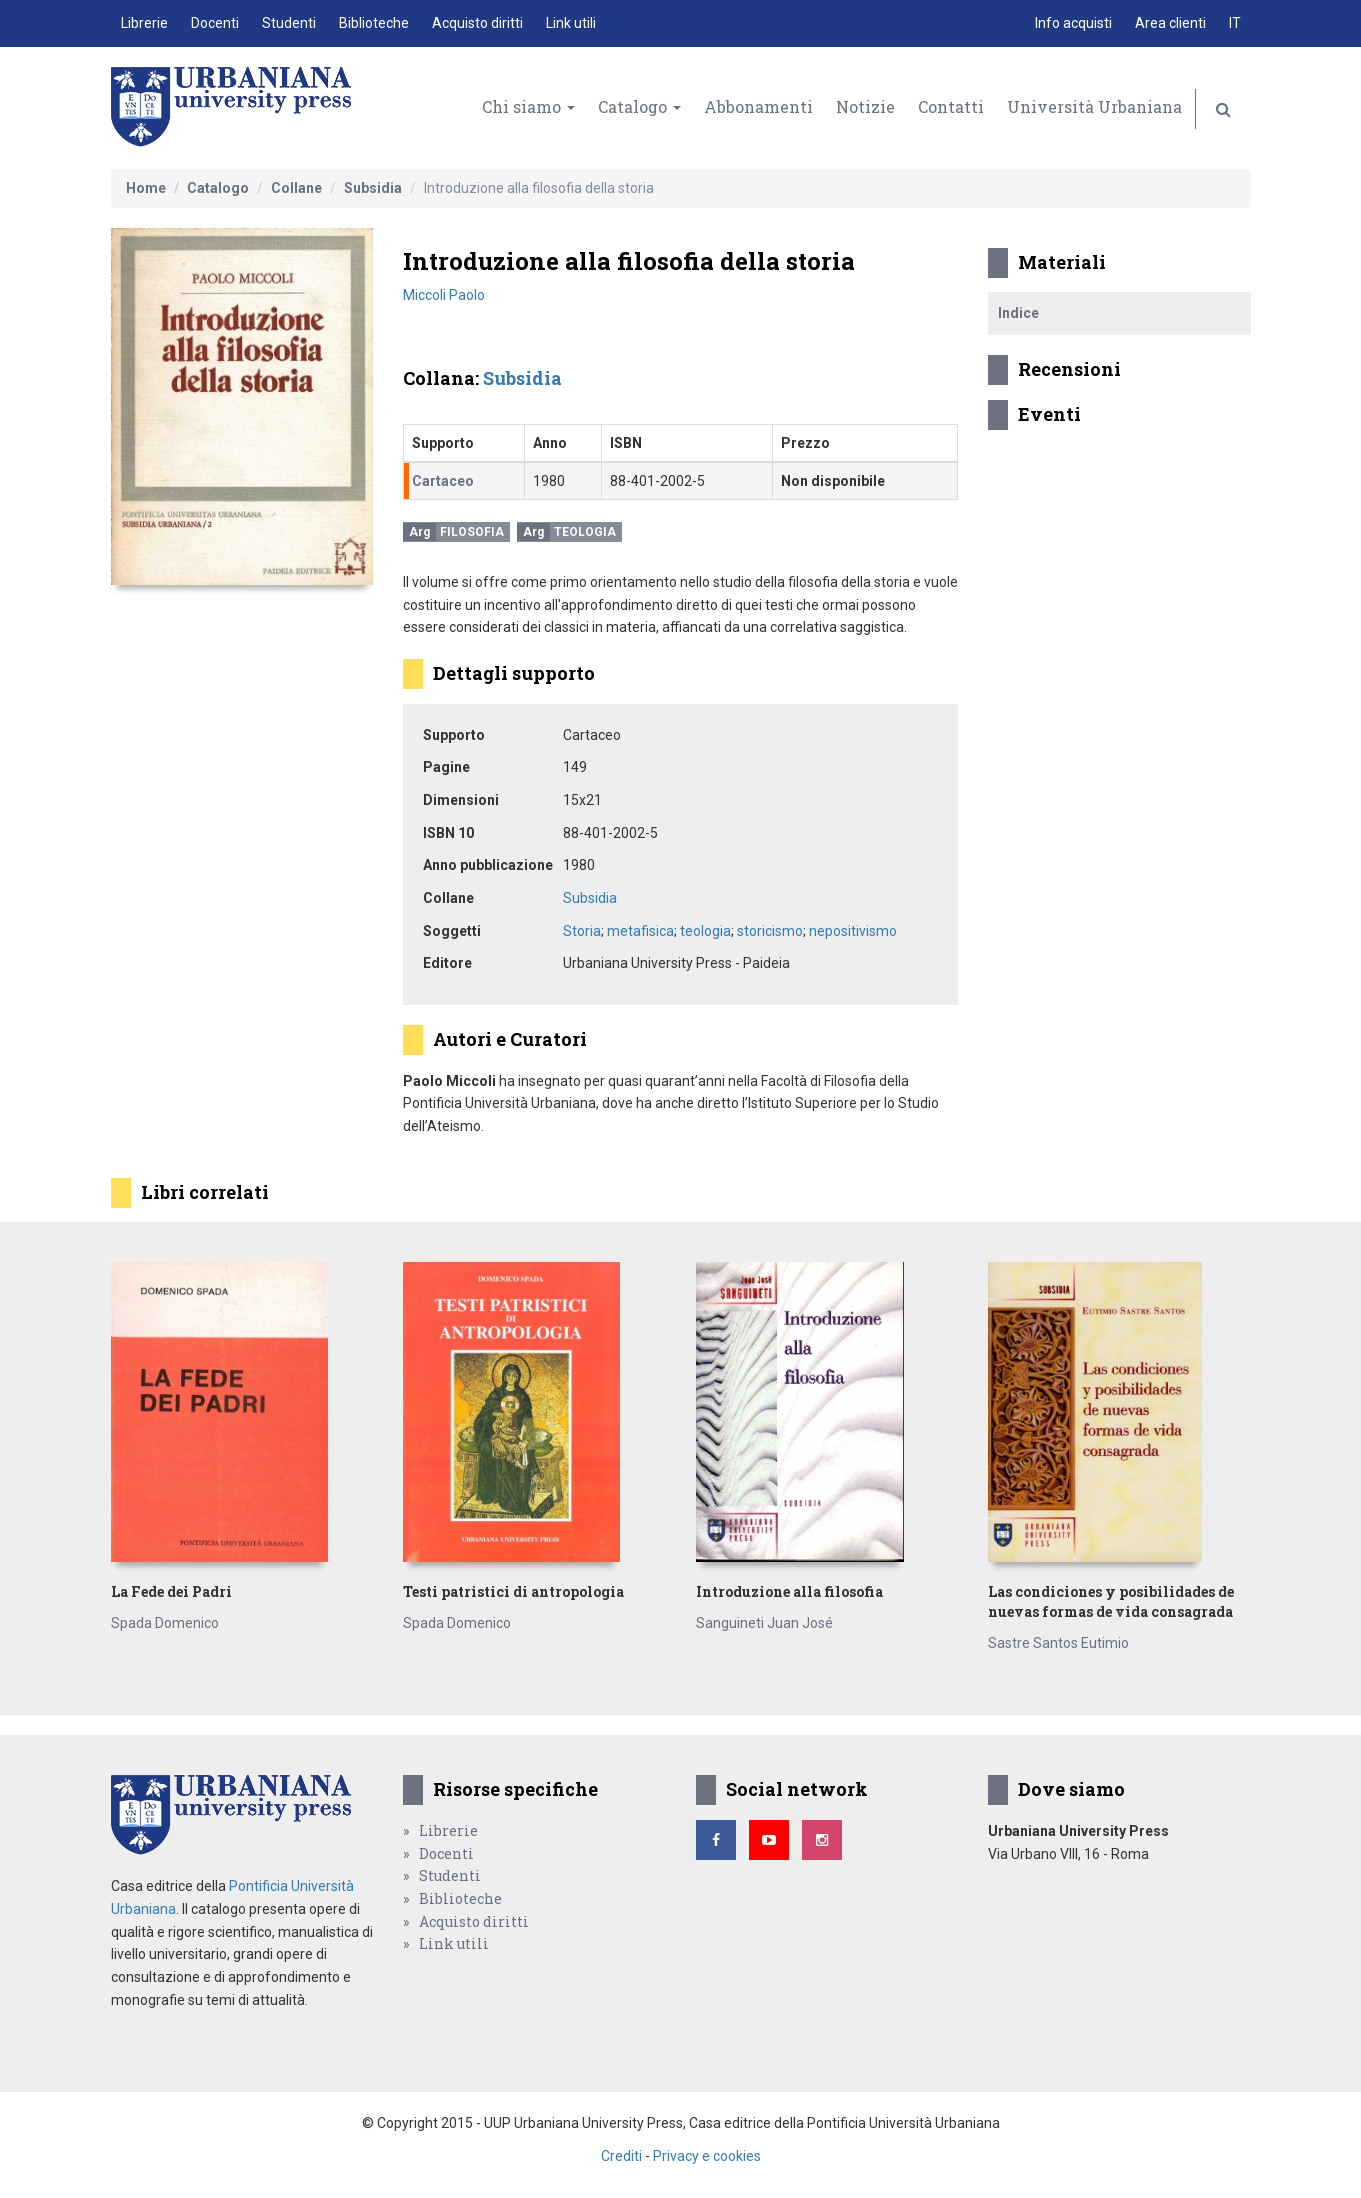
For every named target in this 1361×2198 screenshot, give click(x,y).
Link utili (571, 23)
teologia (705, 931)
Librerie (144, 23)
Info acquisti (1073, 23)
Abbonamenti (758, 106)
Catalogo (639, 106)
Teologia (585, 532)
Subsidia (373, 188)
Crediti (621, 2156)
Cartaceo (443, 481)
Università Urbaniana (1094, 106)
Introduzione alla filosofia (789, 1591)
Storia (582, 931)
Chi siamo (528, 106)
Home (146, 188)
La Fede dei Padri (171, 1591)
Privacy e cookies (707, 2156)
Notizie (865, 106)
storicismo (770, 931)
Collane (296, 188)
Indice (1018, 313)
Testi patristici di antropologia (513, 1591)
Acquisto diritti (477, 23)
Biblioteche (374, 23)
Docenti (215, 23)
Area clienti (1170, 23)
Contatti (951, 106)
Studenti (289, 23)
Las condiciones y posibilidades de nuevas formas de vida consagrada (1111, 1601)
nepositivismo (853, 931)
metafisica (640, 931)
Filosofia (472, 532)
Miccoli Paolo (444, 295)
